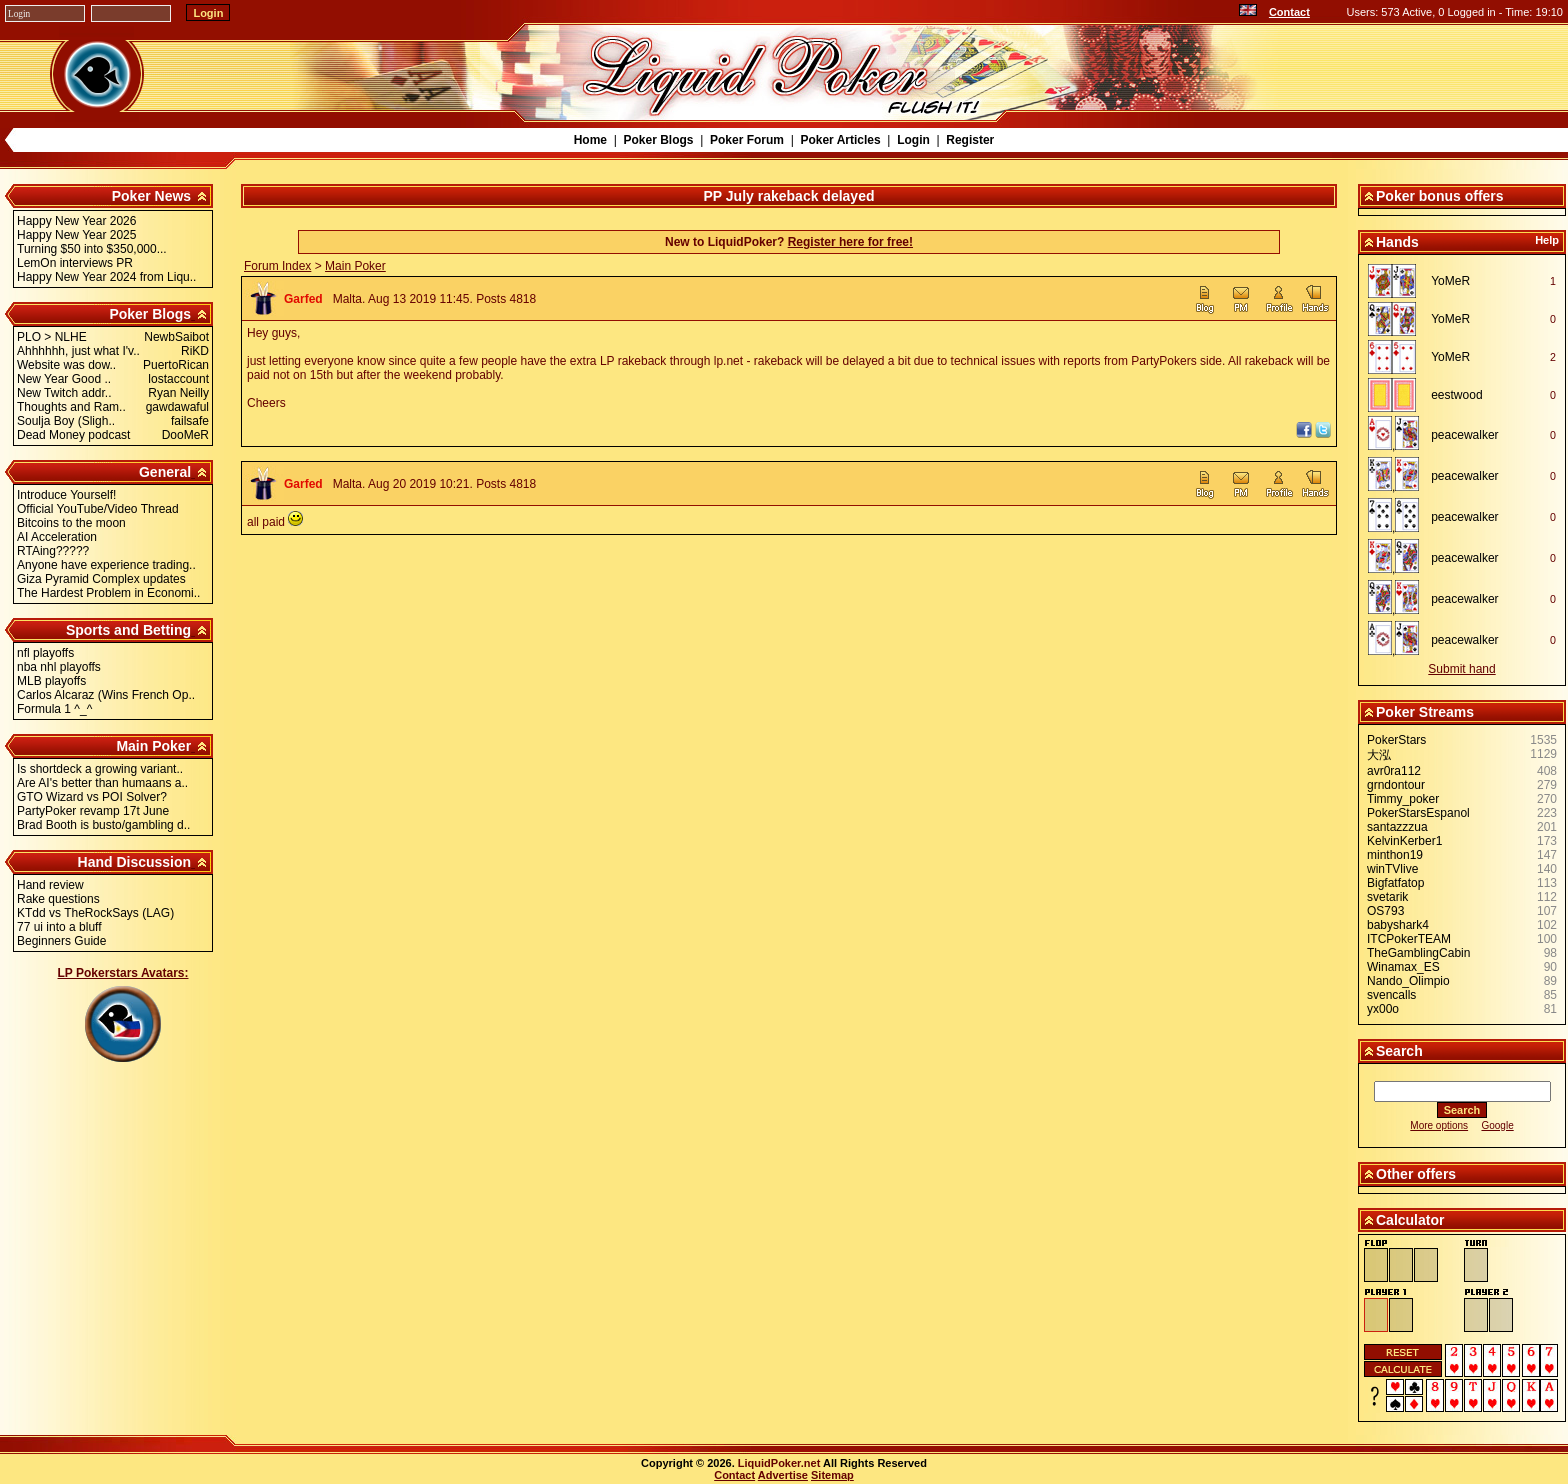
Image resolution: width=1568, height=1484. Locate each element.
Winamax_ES (1403, 967)
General (165, 472)
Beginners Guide (61, 941)
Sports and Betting (128, 630)
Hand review (50, 885)
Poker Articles (840, 140)
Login (913, 140)
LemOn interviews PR (75, 263)
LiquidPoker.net (779, 1463)
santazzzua (1397, 827)
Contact (1289, 12)
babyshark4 (1398, 925)
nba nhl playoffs (59, 667)
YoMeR (1450, 281)
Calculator (1410, 1220)
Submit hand (1461, 669)
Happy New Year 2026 (76, 221)
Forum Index (277, 266)
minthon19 (1395, 855)
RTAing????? (53, 551)
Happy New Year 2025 (76, 235)
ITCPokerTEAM (1409, 939)
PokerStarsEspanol (1418, 813)
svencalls (1391, 995)
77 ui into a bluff (59, 927)
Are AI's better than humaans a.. (102, 783)
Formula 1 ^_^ (54, 709)
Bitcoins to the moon (71, 523)
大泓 (1379, 755)
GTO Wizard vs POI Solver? (92, 797)
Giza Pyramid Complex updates (101, 579)
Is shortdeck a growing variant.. (100, 769)
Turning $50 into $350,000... (92, 249)
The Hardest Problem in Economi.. (108, 593)
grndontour (1396, 785)
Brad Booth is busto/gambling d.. (103, 825)
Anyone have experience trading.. (106, 565)
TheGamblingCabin (1418, 953)
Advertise (783, 1475)
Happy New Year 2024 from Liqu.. (106, 277)
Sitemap (832, 1475)
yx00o (1383, 1009)
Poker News (151, 196)
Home (590, 140)
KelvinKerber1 (1404, 841)
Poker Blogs (658, 140)
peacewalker (1464, 435)
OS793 (1385, 911)
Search (1399, 1051)
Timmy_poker (1403, 799)
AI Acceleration (57, 537)
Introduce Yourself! (66, 495)
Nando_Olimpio (1408, 981)
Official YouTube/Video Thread (98, 509)
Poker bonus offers (1440, 196)
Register (970, 140)
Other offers (1416, 1174)
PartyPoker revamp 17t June (93, 811)
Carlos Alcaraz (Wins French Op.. (106, 695)
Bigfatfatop (1395, 883)
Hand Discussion (135, 862)
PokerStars (1396, 740)
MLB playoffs (51, 681)
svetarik (1387, 897)
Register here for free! (850, 242)
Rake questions (58, 899)
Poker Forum (747, 140)
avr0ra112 (1394, 771)
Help (1547, 240)
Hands (1397, 242)
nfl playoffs (45, 653)
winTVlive (1392, 869)
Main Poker (153, 746)
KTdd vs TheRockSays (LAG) (95, 913)
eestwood (1456, 395)
